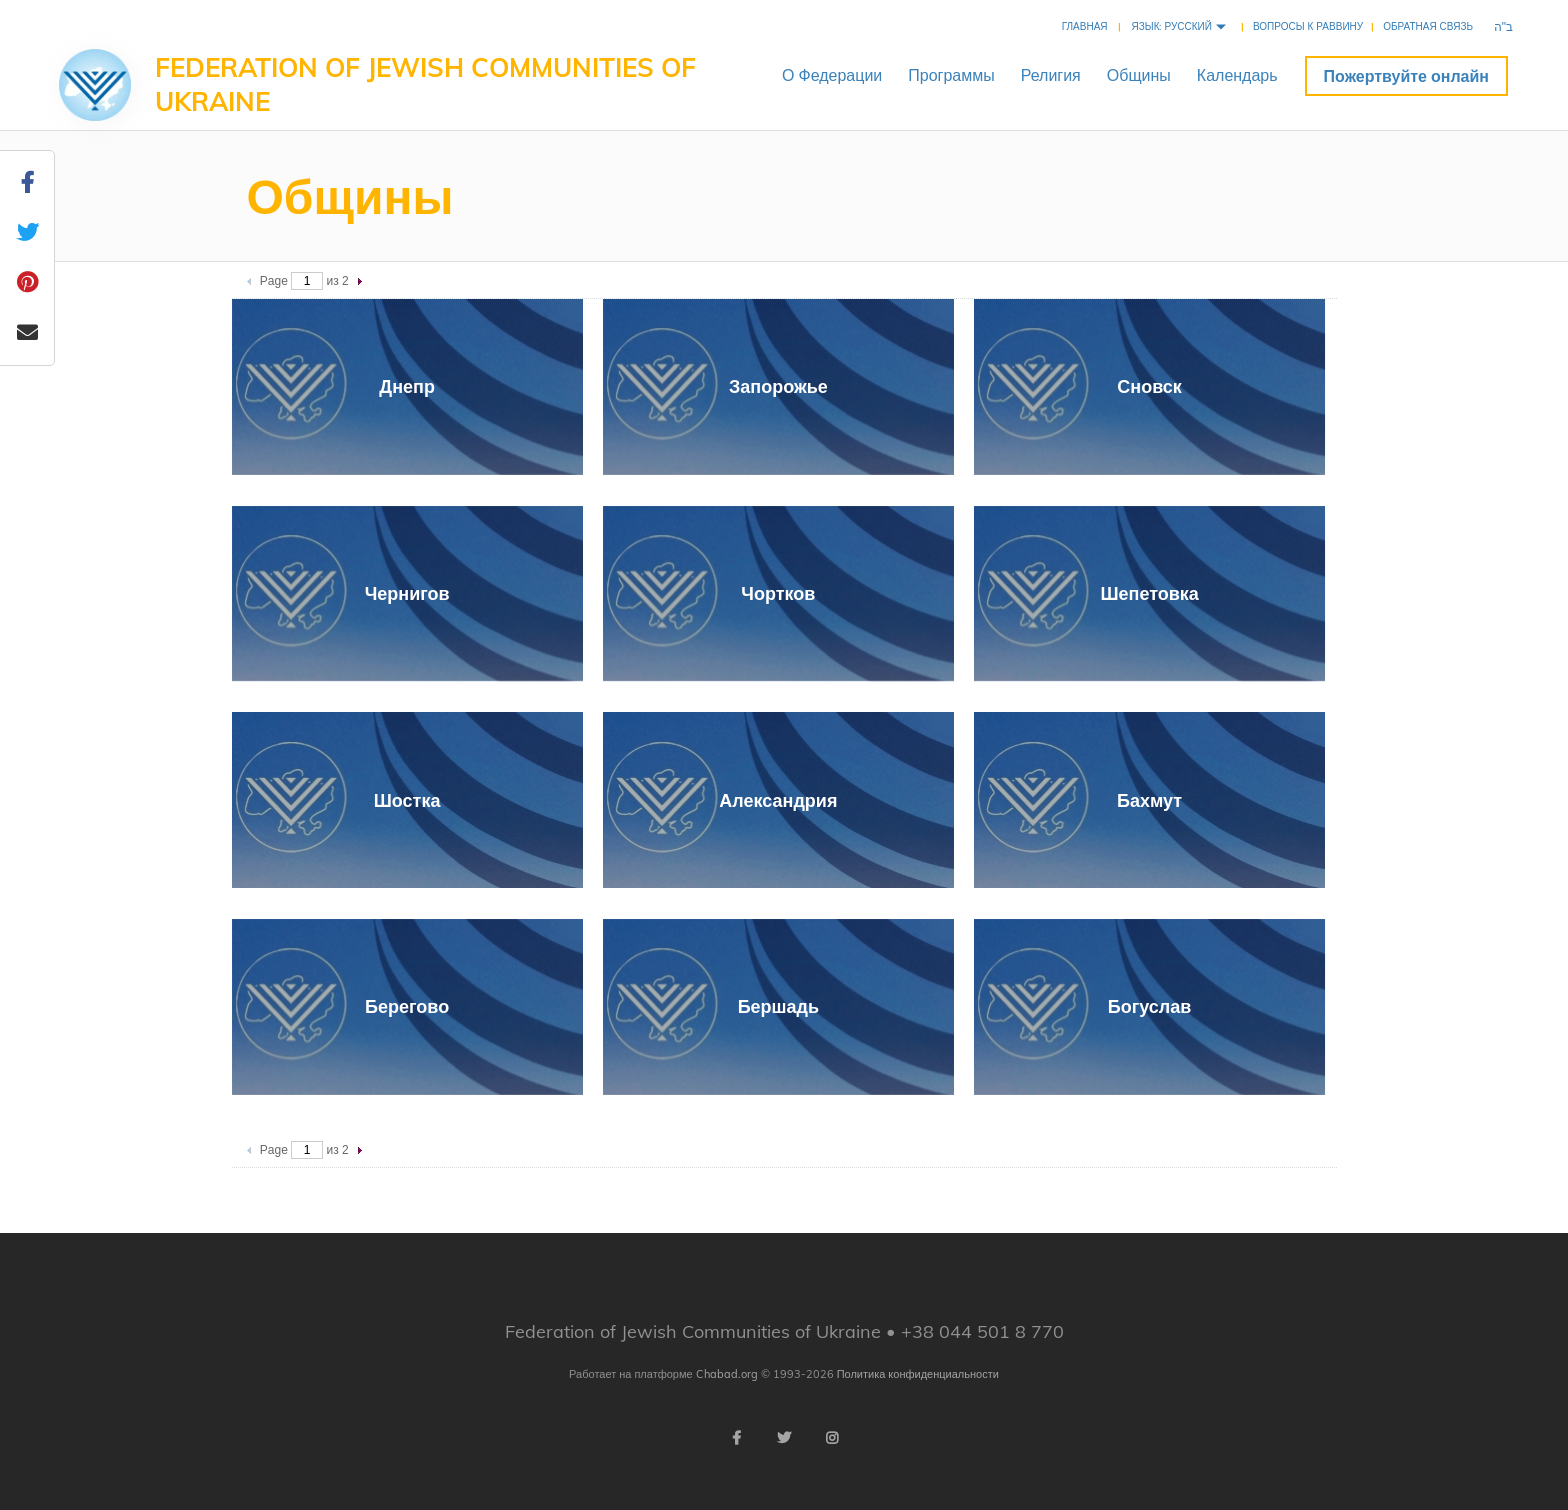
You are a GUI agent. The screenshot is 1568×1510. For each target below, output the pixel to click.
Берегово (407, 1006)
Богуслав (1150, 1006)
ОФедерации (832, 75)
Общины (1139, 75)
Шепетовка (1149, 593)
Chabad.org (727, 1374)
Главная (1085, 26)
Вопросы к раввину (1308, 26)
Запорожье (778, 386)
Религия (1051, 75)
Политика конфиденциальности (918, 1374)
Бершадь (778, 1006)
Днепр (407, 386)
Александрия (778, 800)
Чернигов (407, 593)
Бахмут (1149, 800)
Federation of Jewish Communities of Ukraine (425, 84)
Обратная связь (1428, 26)
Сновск (1149, 386)
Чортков (778, 593)
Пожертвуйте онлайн (1406, 76)
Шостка (407, 800)
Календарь (1237, 75)
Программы (951, 75)
